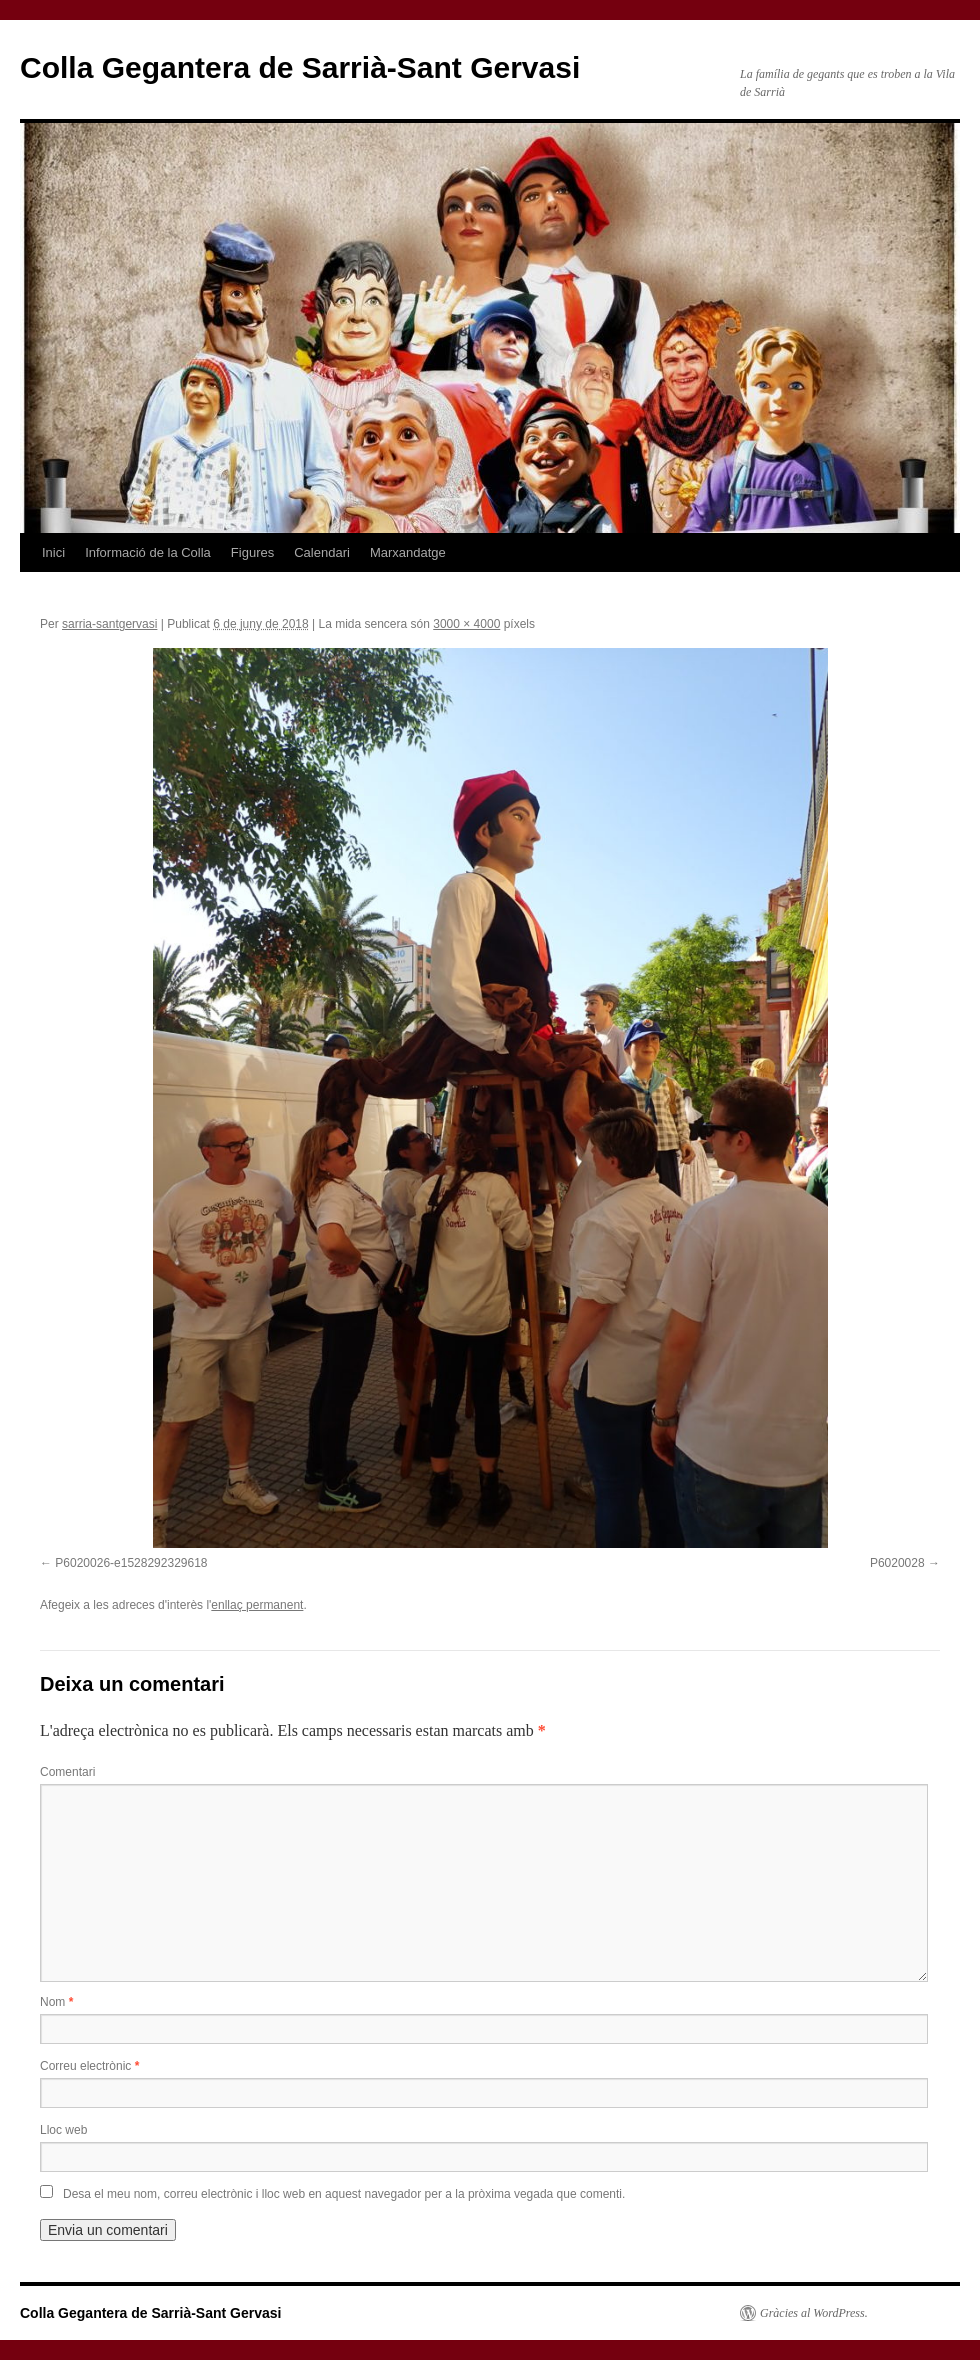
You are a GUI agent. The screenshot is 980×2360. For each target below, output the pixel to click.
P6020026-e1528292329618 (131, 1563)
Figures (252, 552)
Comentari (67, 1772)
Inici (53, 552)
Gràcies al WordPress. (814, 2313)
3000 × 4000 (466, 624)
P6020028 (897, 1563)
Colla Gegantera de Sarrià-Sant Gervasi (300, 67)
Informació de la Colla (148, 552)
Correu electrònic (89, 2066)
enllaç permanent (257, 1605)
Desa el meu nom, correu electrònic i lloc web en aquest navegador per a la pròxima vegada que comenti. (344, 2194)
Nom (56, 2002)
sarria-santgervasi (109, 624)
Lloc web (63, 2130)
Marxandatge (408, 552)
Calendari (322, 552)
